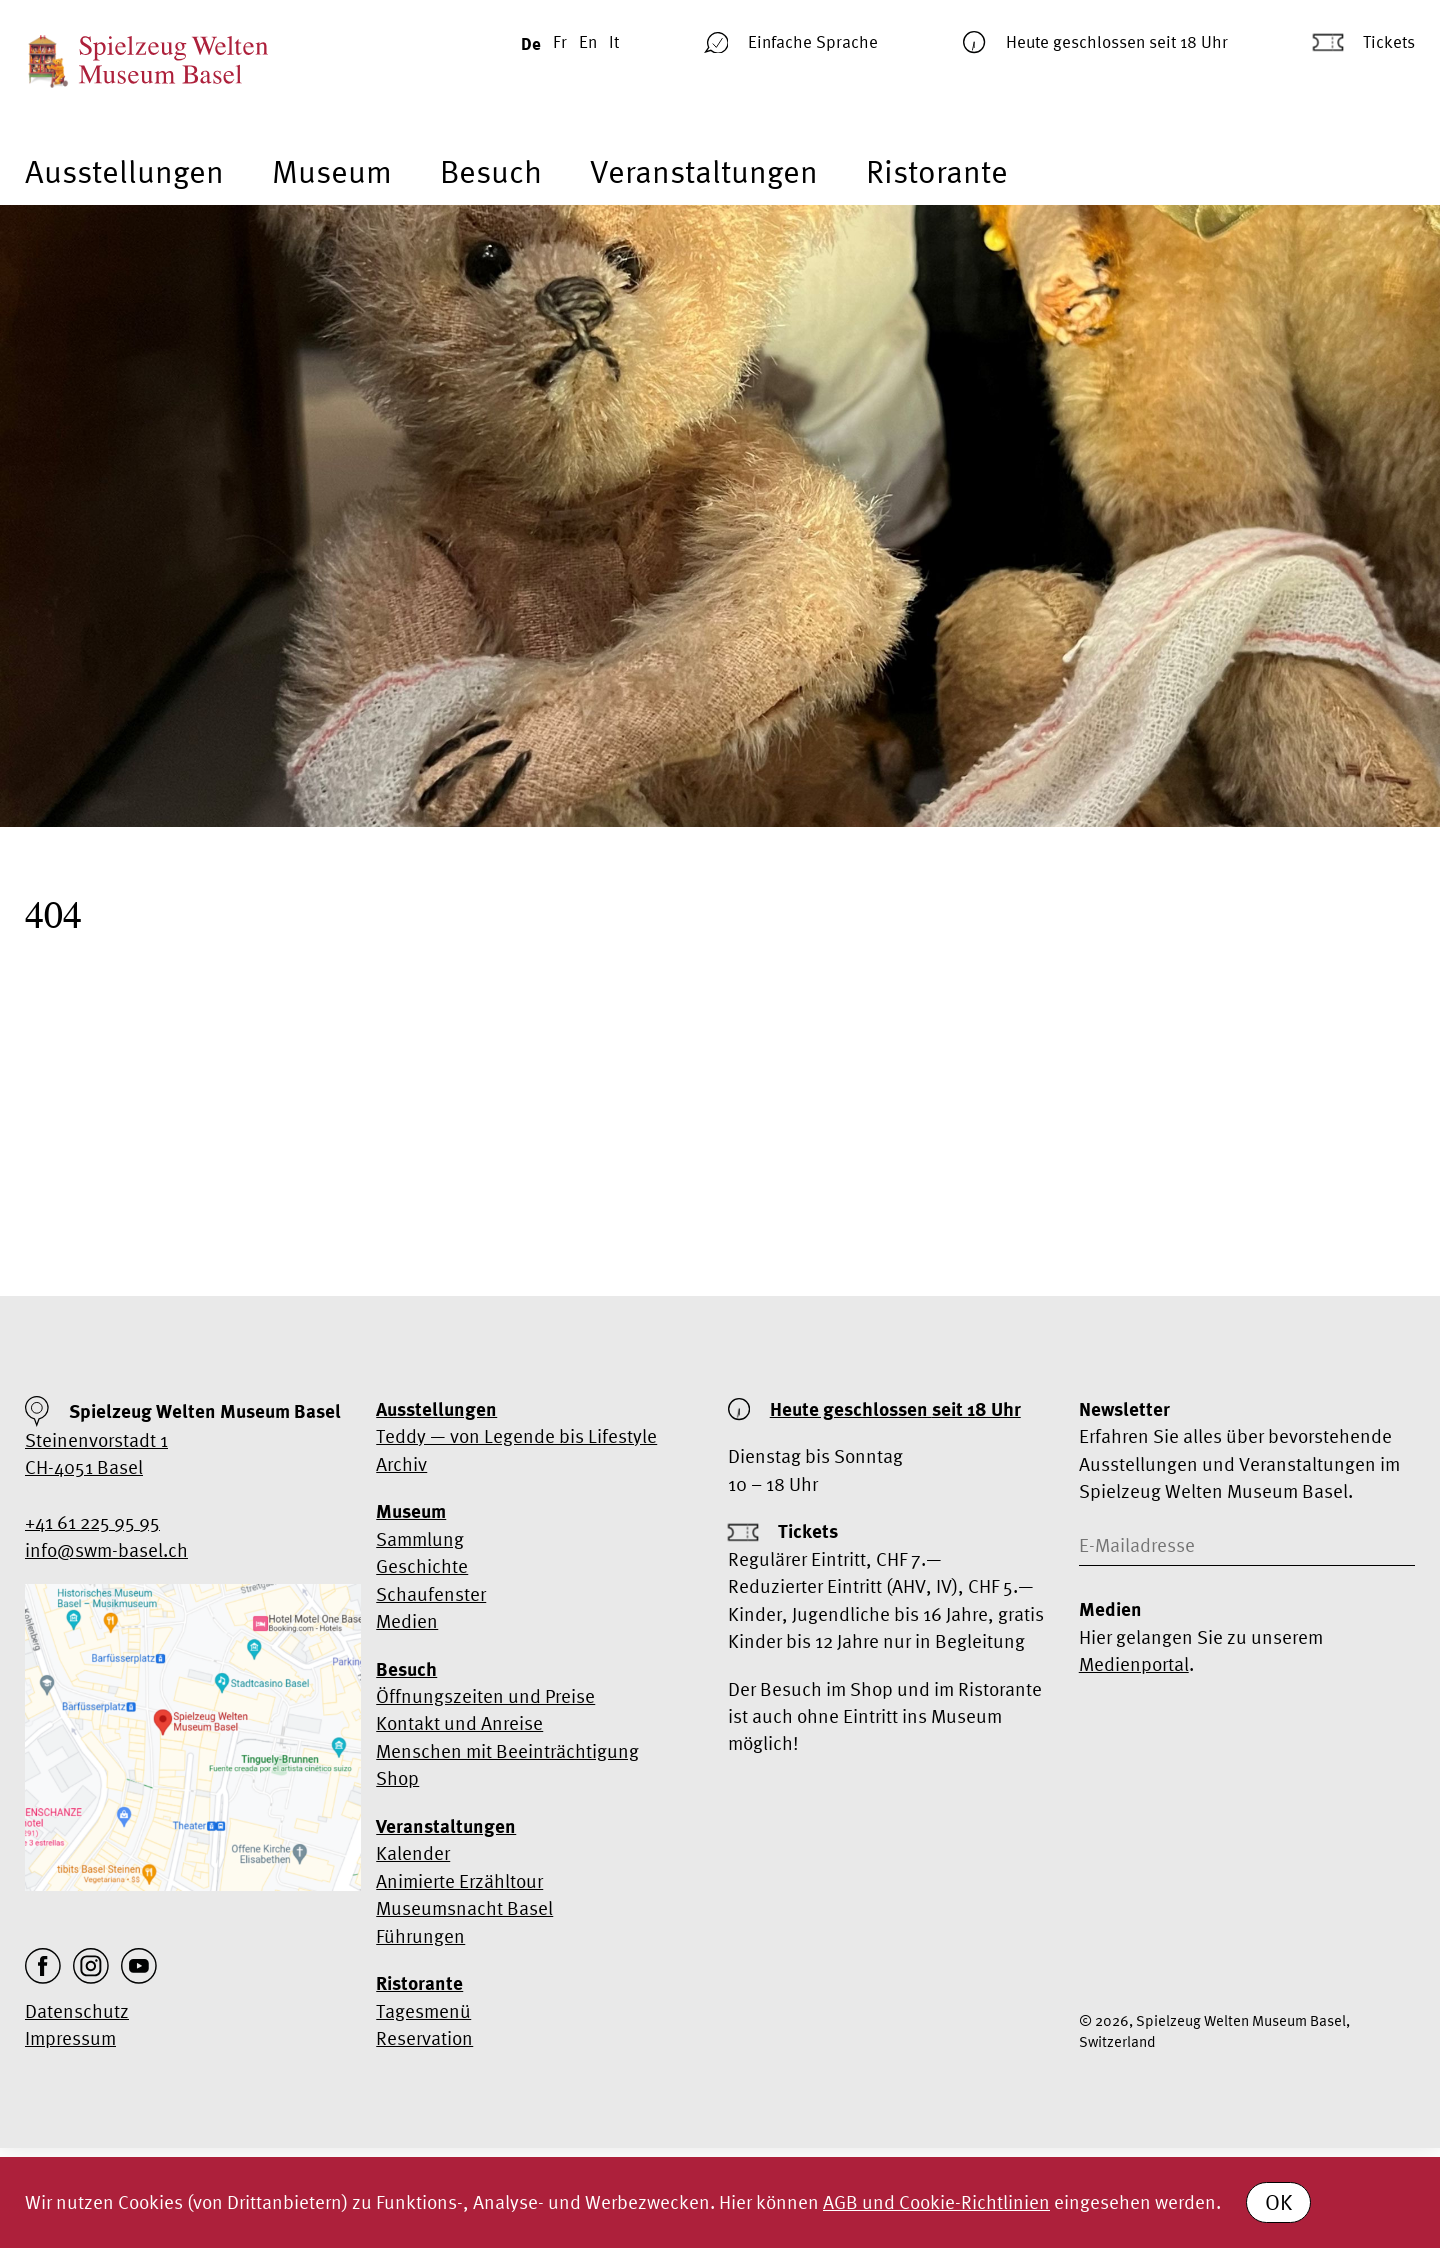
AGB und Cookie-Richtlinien (936, 2202)
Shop (397, 1778)
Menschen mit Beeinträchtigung (507, 1751)
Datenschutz (77, 2011)
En (588, 41)
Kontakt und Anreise (459, 1723)
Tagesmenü (423, 2011)
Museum (332, 171)
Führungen (420, 1936)
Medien (407, 1621)
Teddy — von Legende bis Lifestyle (516, 1436)
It (614, 41)
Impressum (70, 2038)
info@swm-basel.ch (106, 1550)
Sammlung (420, 1539)
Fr (560, 41)
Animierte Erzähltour (459, 1881)
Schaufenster (431, 1594)
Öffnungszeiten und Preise (485, 1696)
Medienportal (1134, 1664)
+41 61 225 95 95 (92, 1522)
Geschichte (422, 1566)
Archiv (401, 1464)
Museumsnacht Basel (464, 1908)
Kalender (413, 1853)
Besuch (491, 171)
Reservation (424, 2038)
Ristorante (937, 171)
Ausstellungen (124, 171)
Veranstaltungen (704, 171)
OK (1278, 2202)
